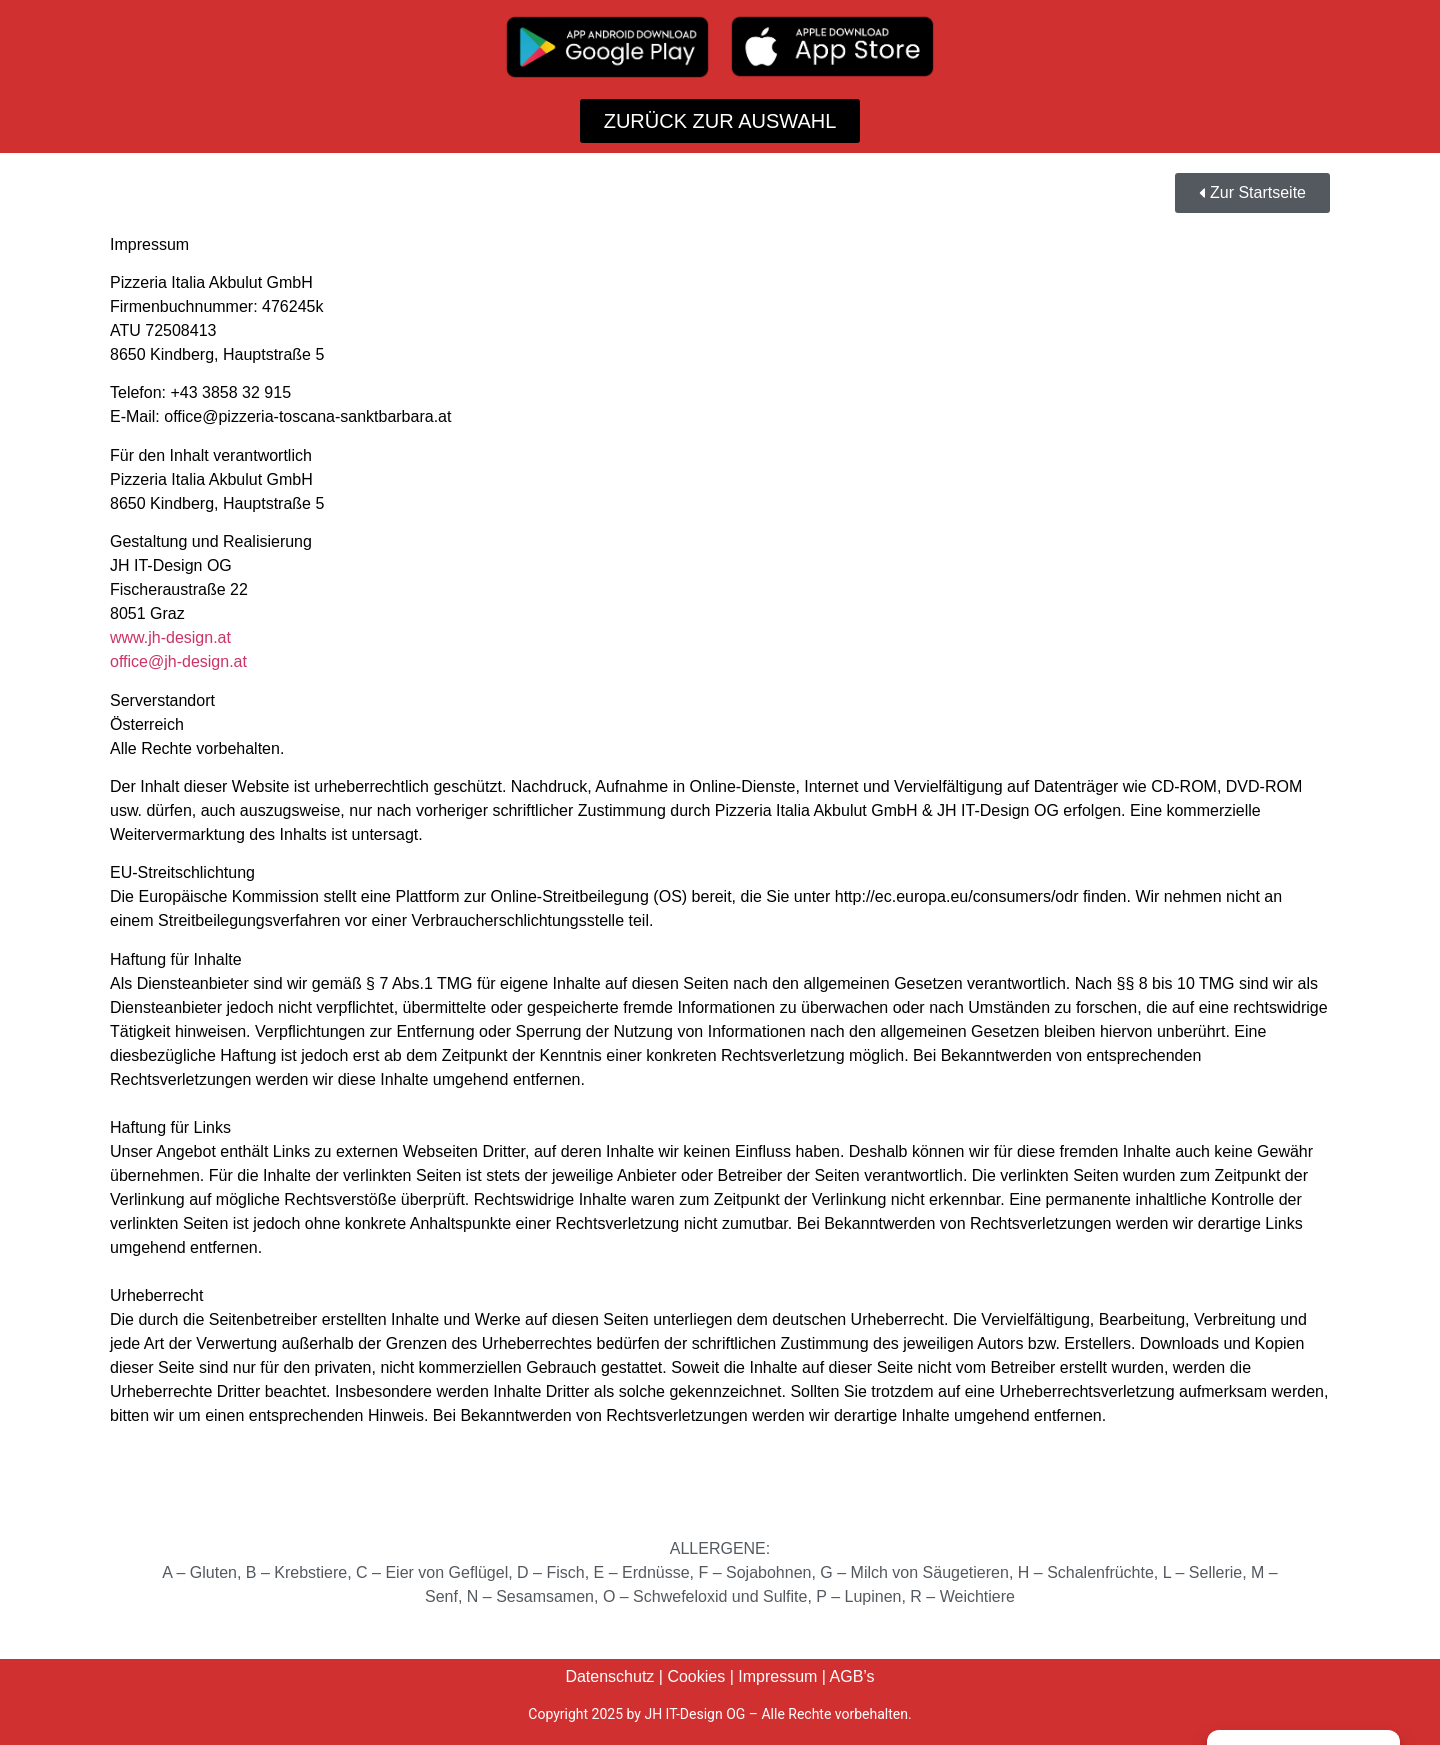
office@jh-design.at (178, 661)
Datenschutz (609, 1676)
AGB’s (852, 1676)
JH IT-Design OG (694, 1714)
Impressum (777, 1676)
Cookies (696, 1676)
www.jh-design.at (170, 637)
